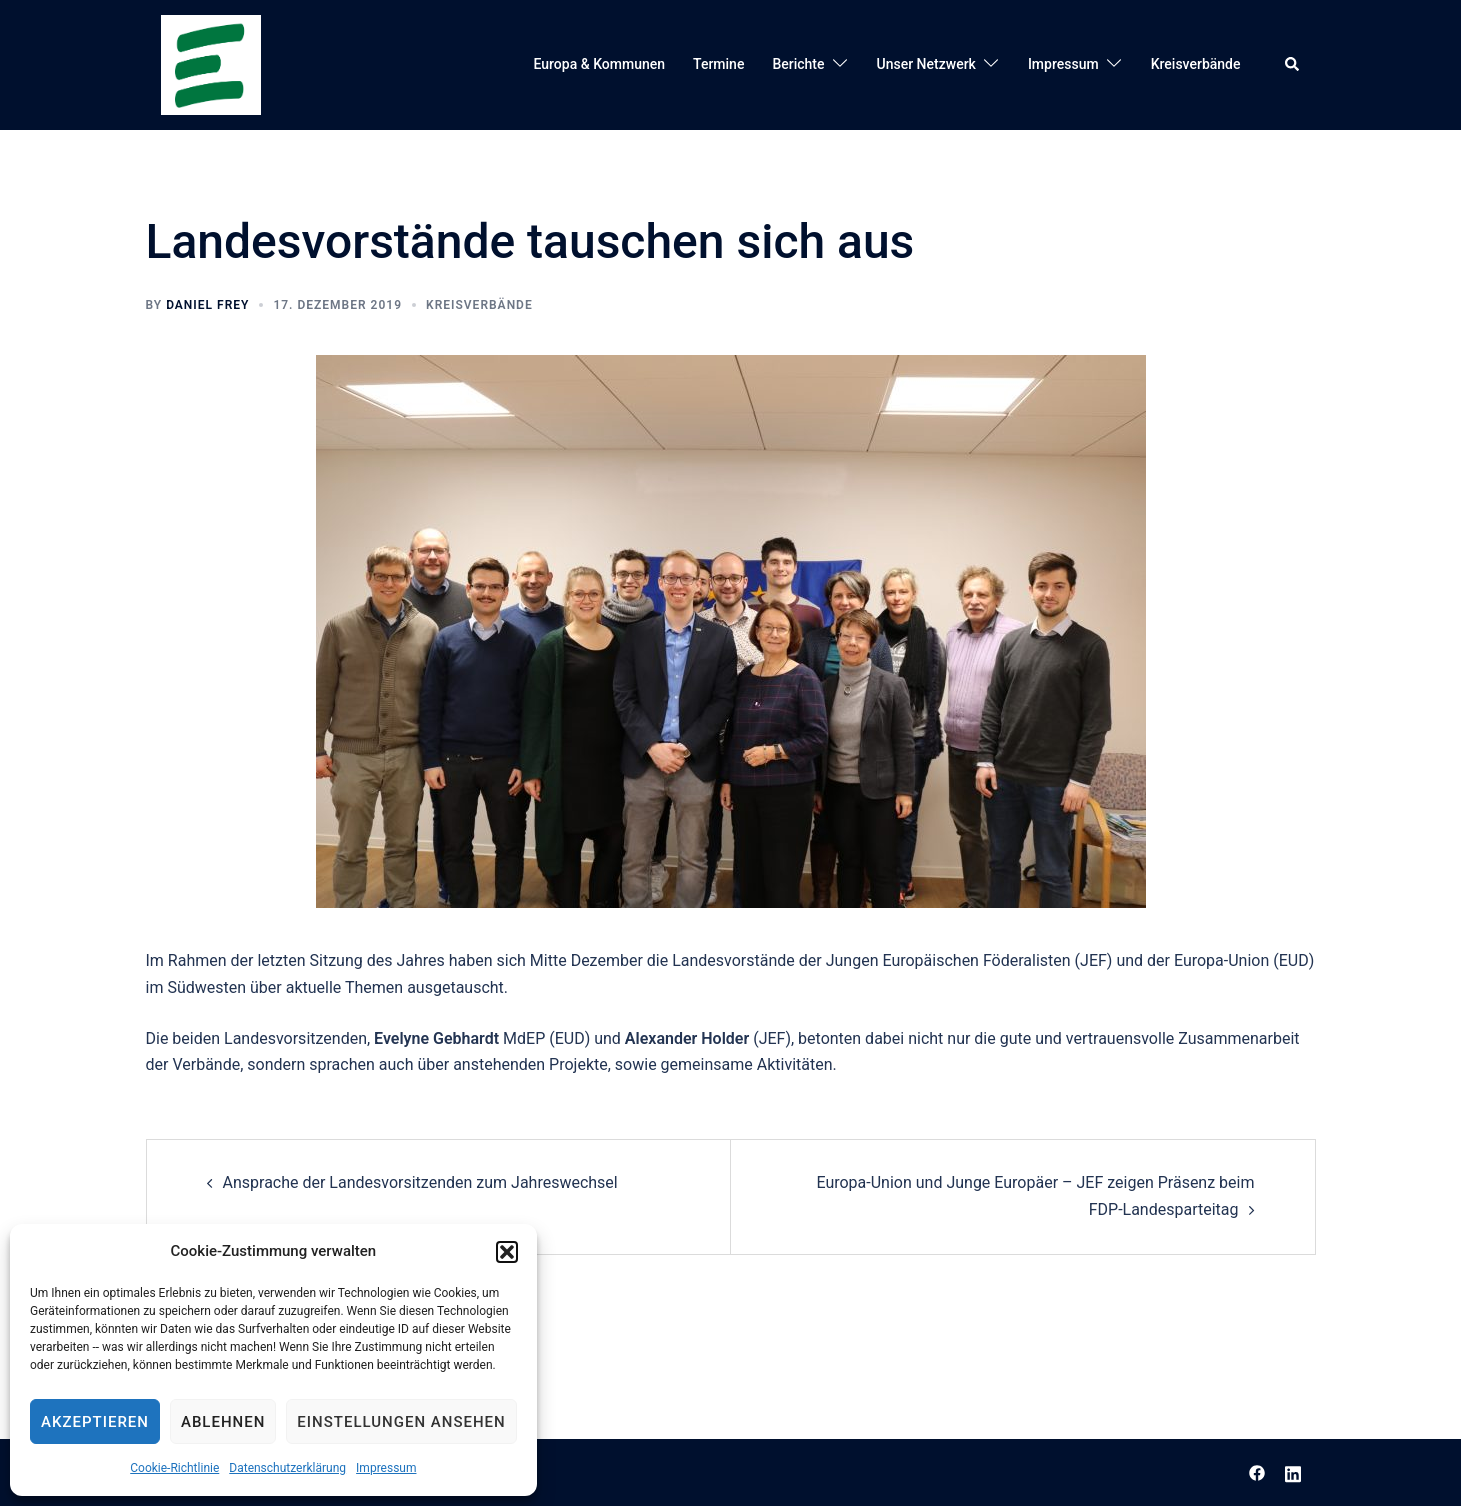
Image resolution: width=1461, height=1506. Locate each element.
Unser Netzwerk (926, 64)
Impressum (386, 1468)
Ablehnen (223, 1422)
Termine (718, 64)
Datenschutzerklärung (287, 1468)
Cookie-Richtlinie (174, 1468)
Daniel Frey (207, 305)
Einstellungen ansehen (401, 1422)
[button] (507, 1252)
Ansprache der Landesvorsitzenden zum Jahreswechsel (420, 1182)
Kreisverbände (1196, 64)
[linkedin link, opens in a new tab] (1293, 1471)
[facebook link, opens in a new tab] (1257, 1471)
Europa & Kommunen (600, 64)
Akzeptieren (95, 1422)
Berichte (798, 64)
